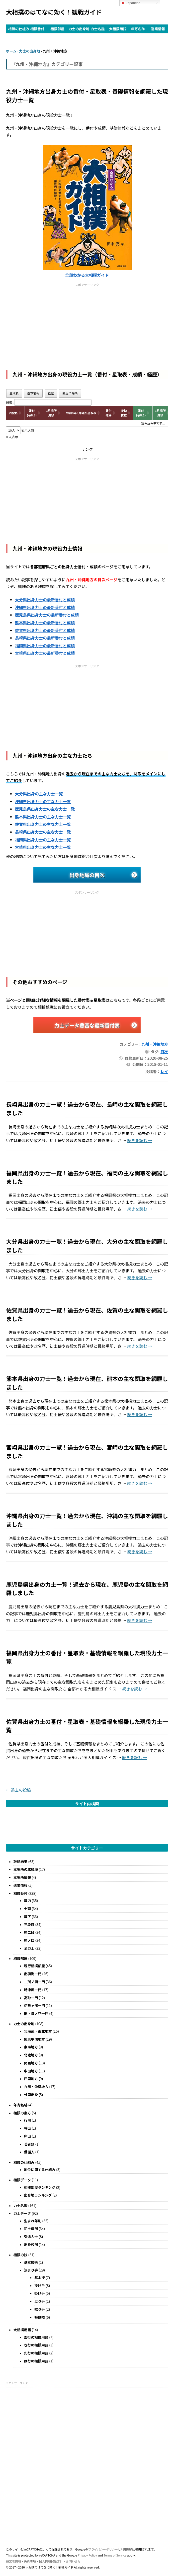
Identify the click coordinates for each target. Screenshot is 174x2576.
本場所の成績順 (25, 1869)
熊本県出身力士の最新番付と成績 (45, 623)
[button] (20, 412)
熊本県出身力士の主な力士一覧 (43, 817)
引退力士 (31, 2236)
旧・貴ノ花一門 (36, 2013)
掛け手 (39, 2293)
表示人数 (27, 430)
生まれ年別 (32, 2220)
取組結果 (20, 1861)
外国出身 (31, 2094)
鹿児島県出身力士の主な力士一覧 (45, 809)
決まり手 (31, 2269)
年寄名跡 (138, 28)
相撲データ (22, 2179)
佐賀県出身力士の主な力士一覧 (43, 824)
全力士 (29, 1948)
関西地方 (31, 2062)
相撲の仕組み (17, 28)
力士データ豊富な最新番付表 (87, 1025)
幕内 (27, 1900)
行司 (27, 2120)
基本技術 (31, 2261)
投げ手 (39, 2285)
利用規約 (127, 2549)
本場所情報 (22, 1877)
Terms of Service (115, 2555)
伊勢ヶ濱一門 (34, 2005)
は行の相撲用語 (36, 2360)
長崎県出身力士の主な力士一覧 (43, 832)
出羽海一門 (32, 1973)
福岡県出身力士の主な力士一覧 (43, 840)
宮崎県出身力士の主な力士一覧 (43, 847)
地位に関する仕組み (39, 2169)
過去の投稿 (18, 1790)
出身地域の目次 (87, 875)
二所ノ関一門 (34, 1981)
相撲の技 (20, 2254)
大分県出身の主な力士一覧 (39, 794)
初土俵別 (31, 2228)
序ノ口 (29, 1940)
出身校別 (31, 2244)
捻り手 (39, 2309)
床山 (27, 2136)
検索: (9, 402)
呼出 (27, 2128)
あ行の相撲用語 (36, 2336)
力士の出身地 (78, 28)
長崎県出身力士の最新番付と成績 (45, 638)
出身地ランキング (38, 2195)
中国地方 (31, 2070)
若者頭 (29, 2143)
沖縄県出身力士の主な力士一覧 (43, 801)
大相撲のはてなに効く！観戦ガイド (54, 11)
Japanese (130, 3)
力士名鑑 (98, 28)
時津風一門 (32, 1989)
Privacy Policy (87, 2555)
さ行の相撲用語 (36, 2344)
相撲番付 (37, 28)
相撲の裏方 (22, 2112)
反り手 (39, 2301)
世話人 (29, 2151)
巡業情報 (158, 28)
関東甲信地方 (34, 2038)
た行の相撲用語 (36, 2352)
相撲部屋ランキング (39, 2187)
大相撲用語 (117, 28)
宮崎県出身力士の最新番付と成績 (45, 653)
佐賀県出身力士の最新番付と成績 (45, 630)
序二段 (29, 1932)
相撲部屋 (58, 28)
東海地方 (31, 2046)
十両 (27, 1908)
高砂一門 (31, 1997)
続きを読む (139, 1140)
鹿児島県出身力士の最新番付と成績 (47, 615)
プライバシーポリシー (103, 2549)
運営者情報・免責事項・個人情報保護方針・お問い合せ (43, 2561)
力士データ (22, 2213)
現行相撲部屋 (34, 1965)
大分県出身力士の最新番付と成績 (45, 600)
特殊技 (39, 2316)
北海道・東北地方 (38, 2030)
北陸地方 (31, 2054)
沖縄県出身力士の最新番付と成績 (45, 607)
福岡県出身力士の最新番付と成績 (45, 645)
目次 (164, 1051)
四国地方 (31, 2078)
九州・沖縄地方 (155, 1043)
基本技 (39, 2277)
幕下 (27, 1916)
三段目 (29, 1924)
